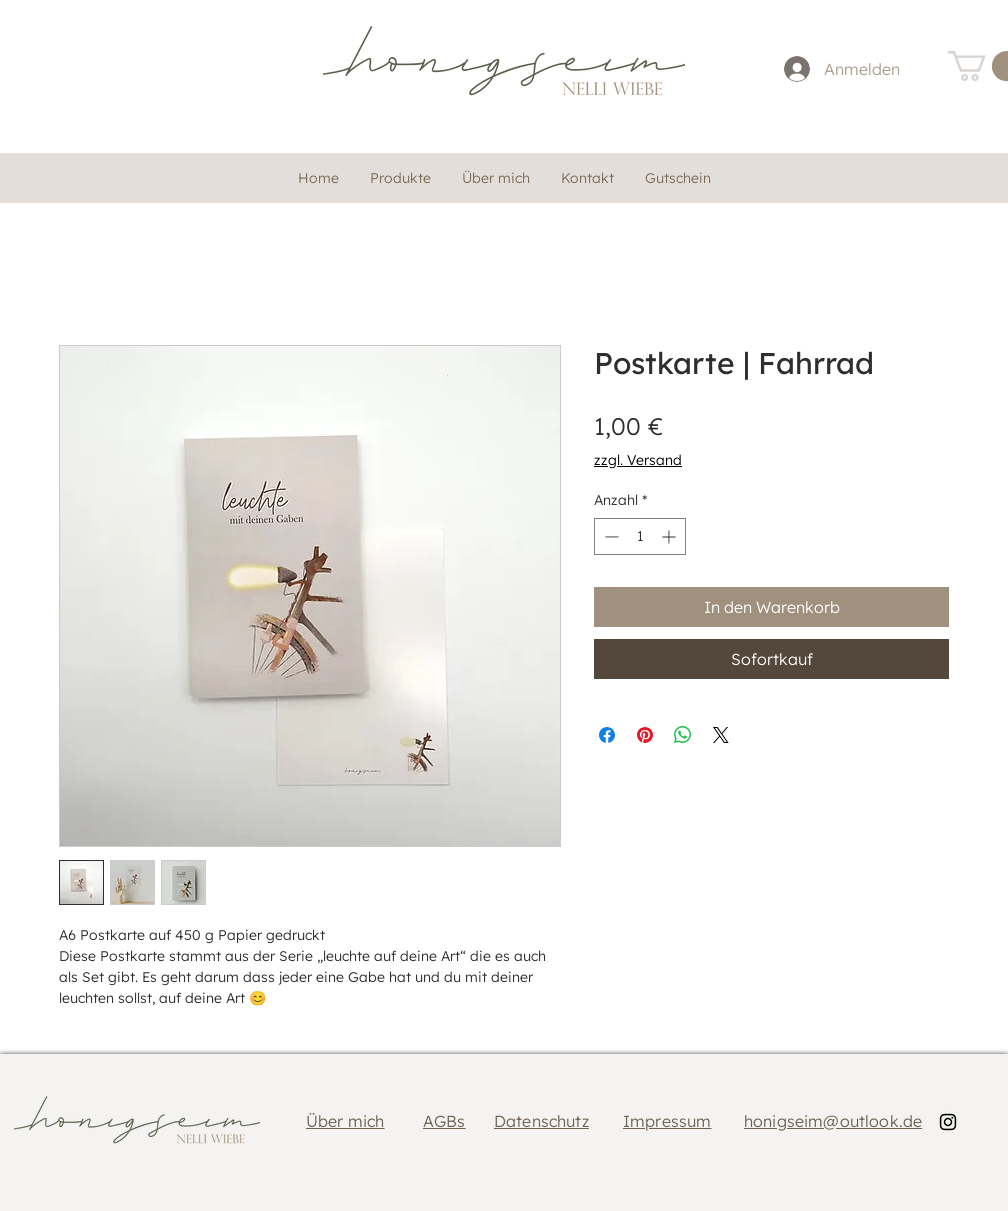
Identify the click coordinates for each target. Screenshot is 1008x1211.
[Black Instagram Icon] (948, 1122)
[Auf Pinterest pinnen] (645, 735)
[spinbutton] (640, 536)
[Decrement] (609, 536)
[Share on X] (721, 735)
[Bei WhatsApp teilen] (683, 735)
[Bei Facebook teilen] (607, 735)
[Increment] (670, 536)
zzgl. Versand (638, 460)
